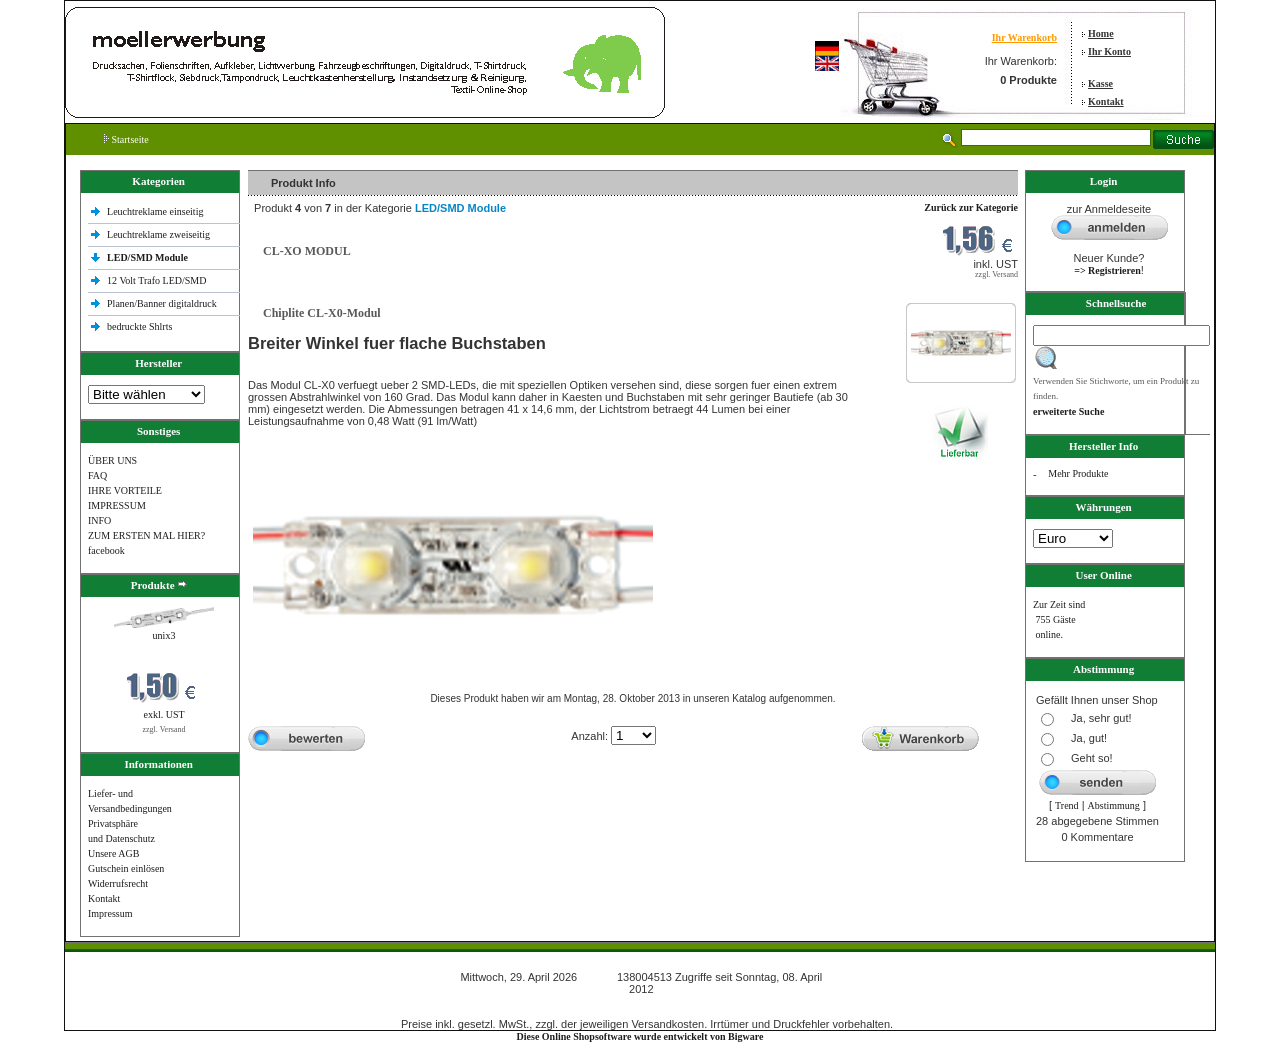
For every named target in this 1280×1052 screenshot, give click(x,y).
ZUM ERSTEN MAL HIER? (146, 535)
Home (1101, 33)
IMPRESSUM (117, 505)
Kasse (1100, 83)
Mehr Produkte (1078, 473)
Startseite (126, 139)
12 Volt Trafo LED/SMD (156, 280)
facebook (106, 550)
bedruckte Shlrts (139, 326)
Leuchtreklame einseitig (156, 211)
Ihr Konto (1109, 51)
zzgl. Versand (164, 729)
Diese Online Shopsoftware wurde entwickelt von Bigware (640, 1036)
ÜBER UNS (112, 460)
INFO (99, 520)
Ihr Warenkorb (1024, 37)
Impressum (110, 913)
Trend (1067, 805)
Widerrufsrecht (118, 883)
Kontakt (1106, 101)
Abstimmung (1114, 805)
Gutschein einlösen (126, 868)
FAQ (97, 475)
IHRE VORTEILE (125, 490)
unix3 (164, 635)
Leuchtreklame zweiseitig (160, 234)
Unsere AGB (113, 853)
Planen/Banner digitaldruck (162, 303)
